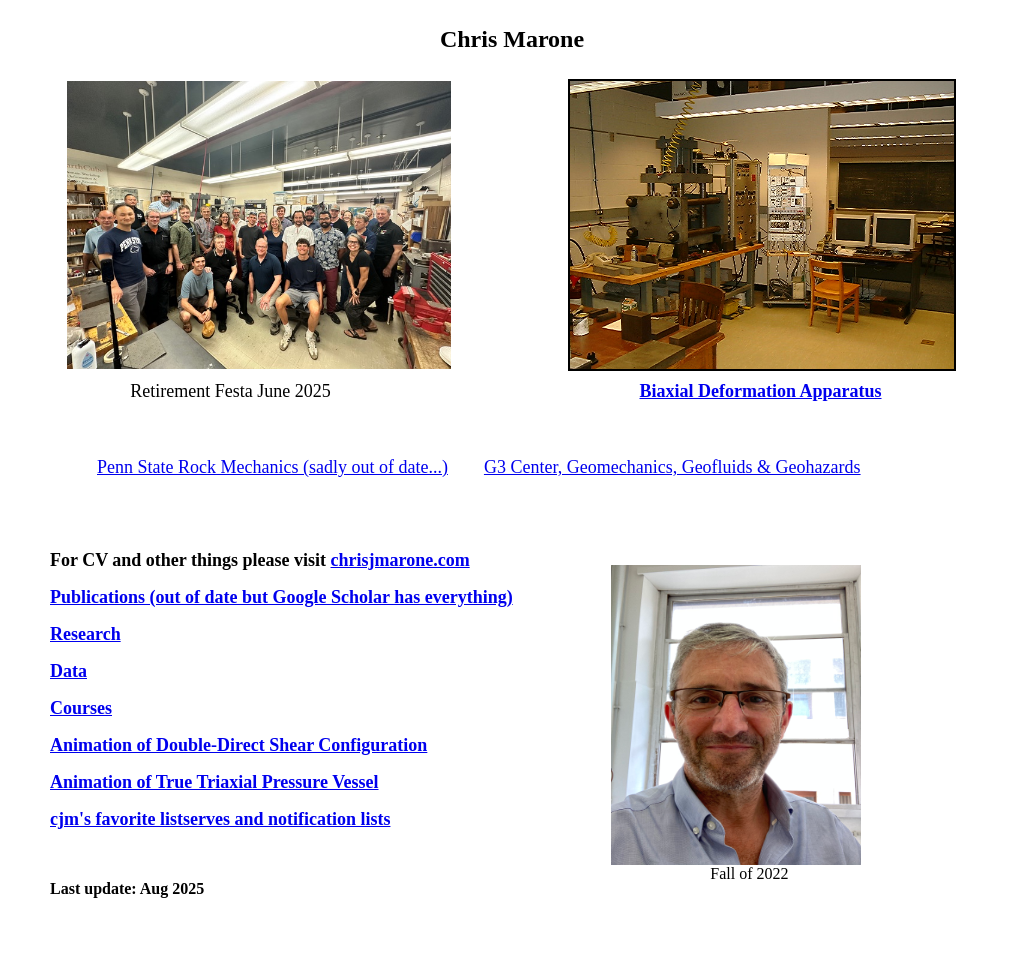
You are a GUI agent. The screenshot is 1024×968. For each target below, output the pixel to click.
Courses (81, 708)
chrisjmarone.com (400, 560)
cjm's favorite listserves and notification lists (220, 819)
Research (85, 634)
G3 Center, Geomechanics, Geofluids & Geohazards (672, 467)
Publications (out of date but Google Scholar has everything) (281, 597)
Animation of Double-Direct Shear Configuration (238, 745)
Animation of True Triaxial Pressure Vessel (214, 782)
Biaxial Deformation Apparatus (761, 391)
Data (68, 671)
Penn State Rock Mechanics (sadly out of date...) (272, 467)
